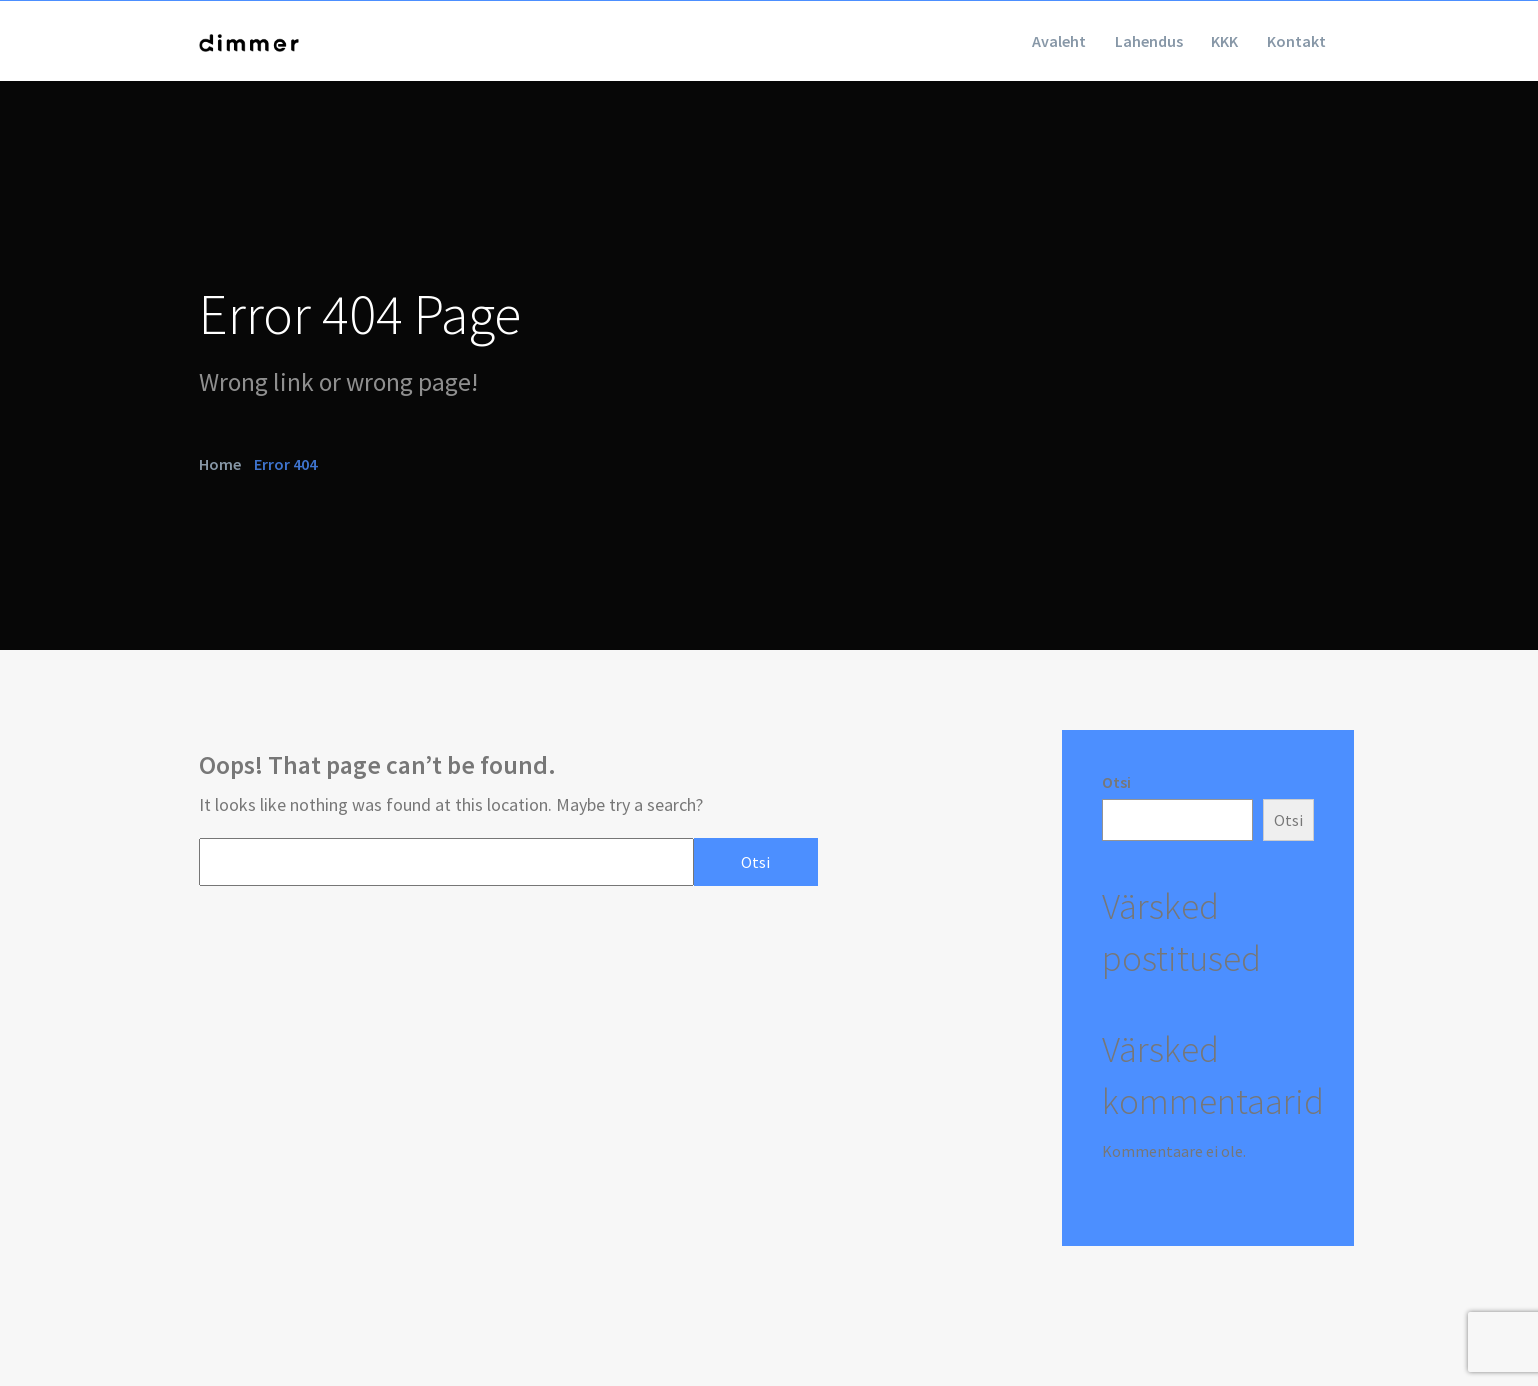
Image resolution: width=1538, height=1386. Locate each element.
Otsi (1116, 782)
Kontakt (1289, 41)
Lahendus (1113, 41)
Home (220, 463)
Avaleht (1009, 41)
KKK (1203, 41)
